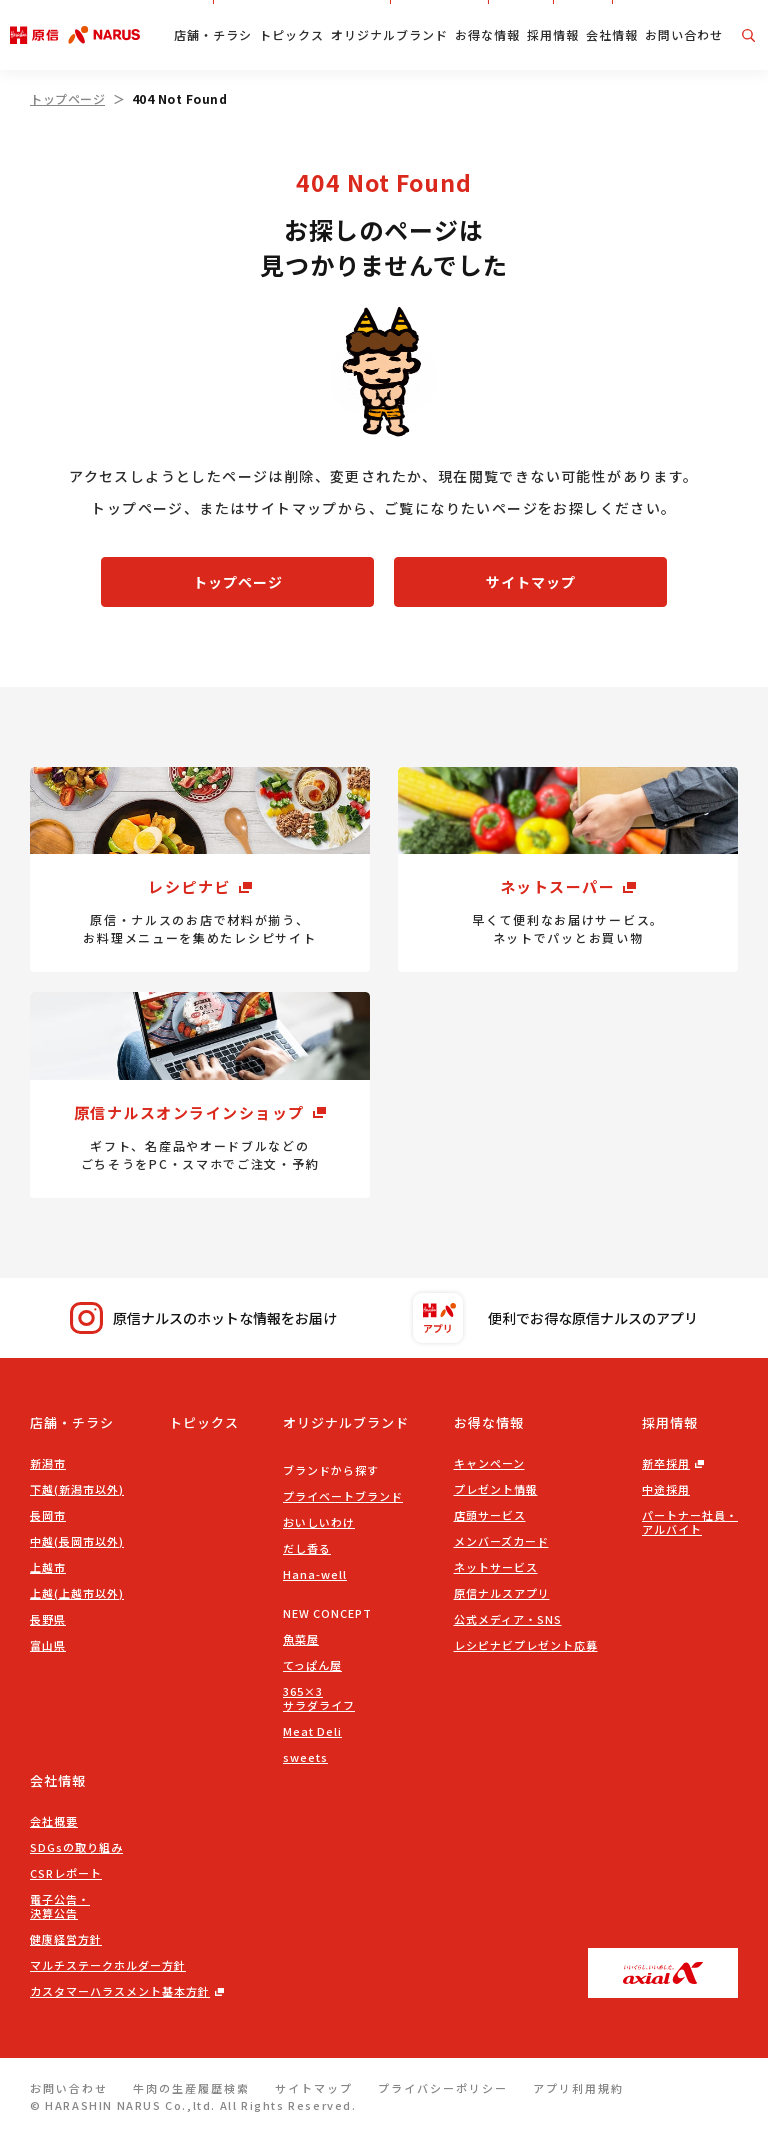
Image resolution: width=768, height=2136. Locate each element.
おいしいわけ (319, 1522)
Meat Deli (312, 1731)
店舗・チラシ (213, 34)
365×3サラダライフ (319, 1698)
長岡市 (48, 1515)
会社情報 (612, 34)
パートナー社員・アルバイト (690, 1522)
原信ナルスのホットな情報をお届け (203, 1318)
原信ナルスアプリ (502, 1593)
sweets (305, 1757)
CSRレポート (66, 1873)
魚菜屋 (301, 1639)
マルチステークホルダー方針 (108, 1965)
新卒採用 (666, 1463)
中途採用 (666, 1489)
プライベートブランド (343, 1496)
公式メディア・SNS (508, 1619)
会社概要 (54, 1821)
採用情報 (553, 34)
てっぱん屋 (312, 1665)
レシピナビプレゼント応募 (526, 1645)
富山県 (48, 1645)
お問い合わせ (684, 34)
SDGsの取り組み (76, 1847)
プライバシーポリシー (443, 2088)
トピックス (291, 34)
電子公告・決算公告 (60, 1906)
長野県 (48, 1619)
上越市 (48, 1567)
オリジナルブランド (389, 34)
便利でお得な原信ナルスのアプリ (555, 1318)
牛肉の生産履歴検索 (191, 2088)
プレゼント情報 (496, 1489)
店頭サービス (490, 1515)
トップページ (67, 98)
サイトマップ (531, 582)
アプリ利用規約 (578, 2088)
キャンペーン (489, 1463)
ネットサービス (496, 1567)
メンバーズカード (501, 1541)
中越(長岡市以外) (77, 1541)
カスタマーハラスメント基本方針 (120, 1991)
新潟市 (48, 1463)
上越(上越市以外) (77, 1593)
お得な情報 (487, 34)
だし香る (307, 1548)
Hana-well (315, 1574)
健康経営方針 (66, 1939)
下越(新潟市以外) (77, 1489)
